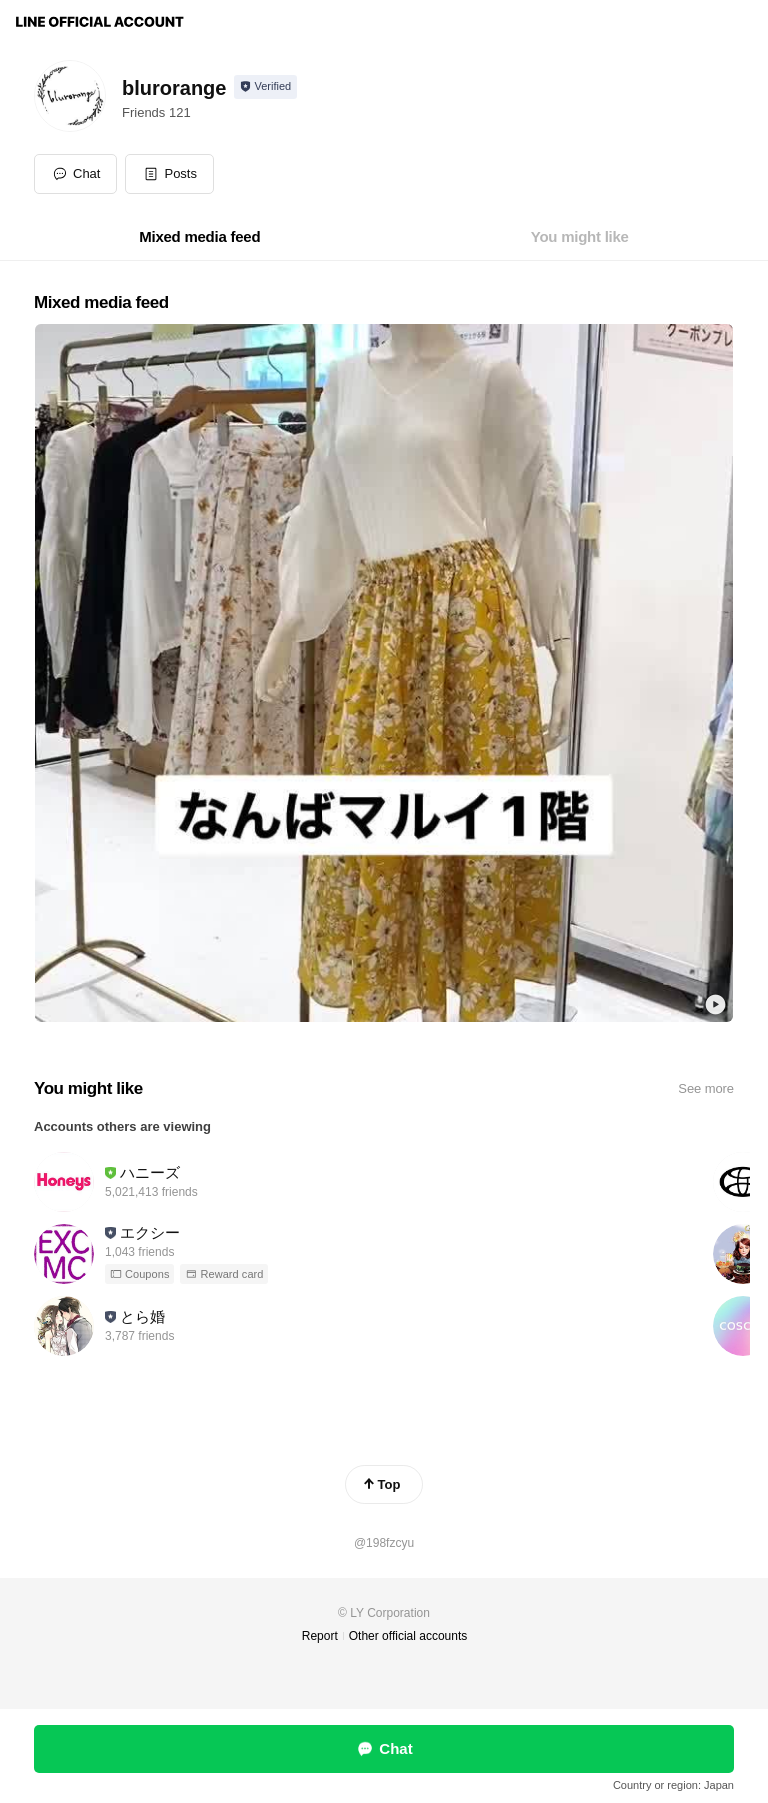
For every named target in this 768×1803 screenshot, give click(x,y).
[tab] (199, 237)
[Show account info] (265, 87)
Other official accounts (408, 1636)
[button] (169, 174)
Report (320, 1636)
